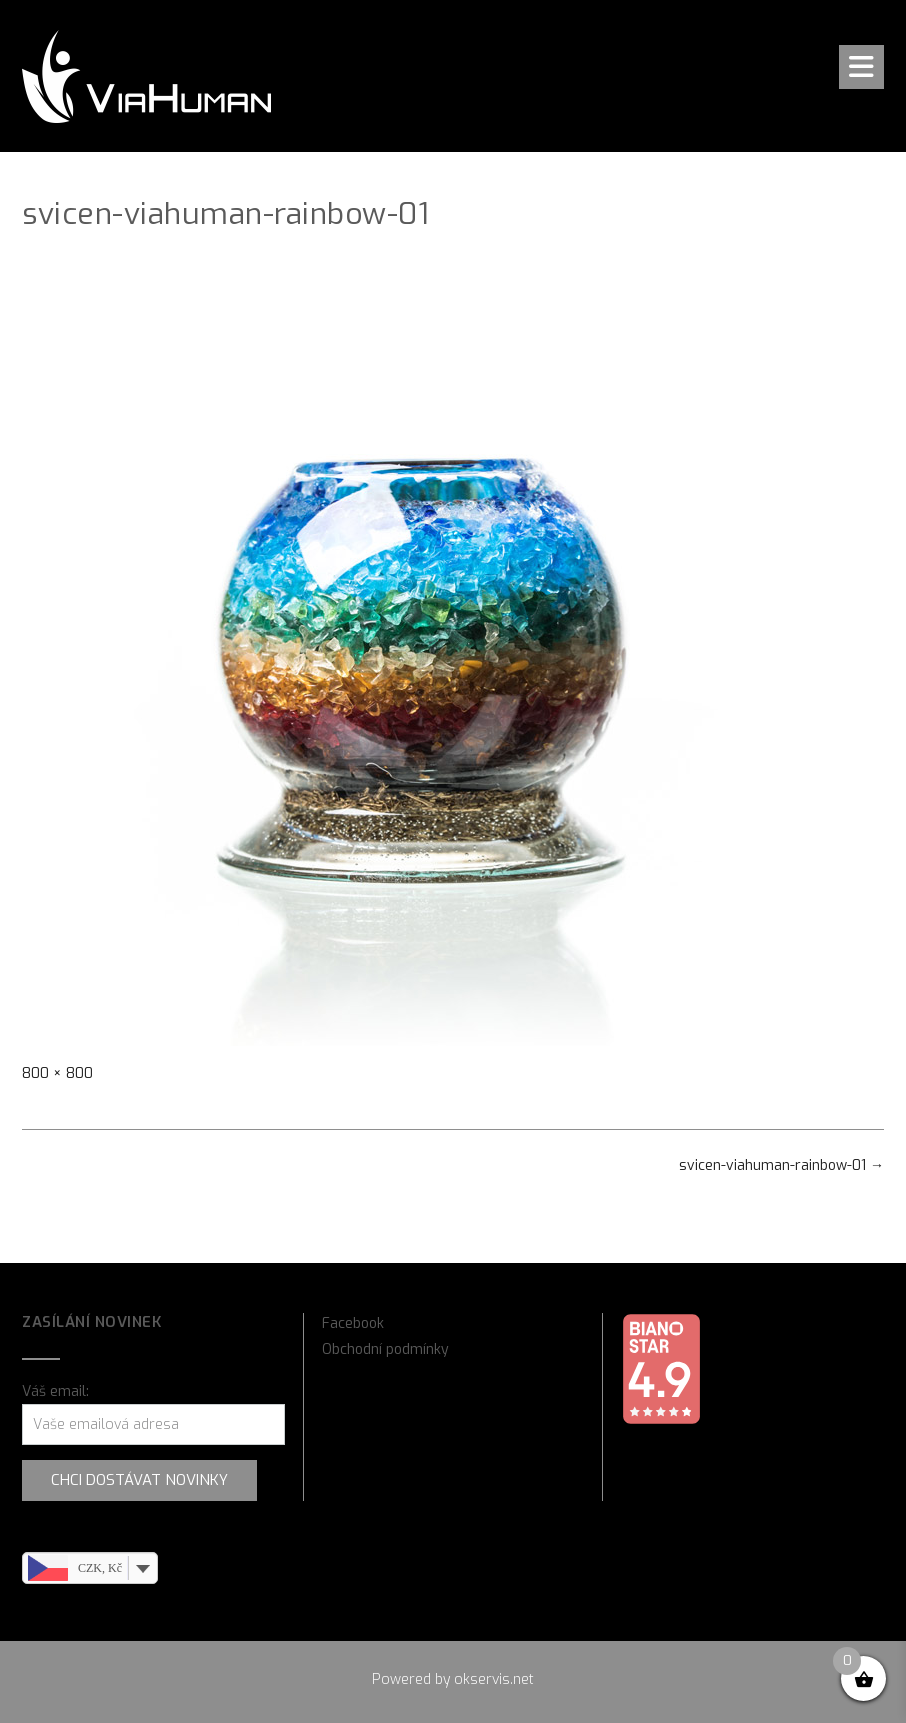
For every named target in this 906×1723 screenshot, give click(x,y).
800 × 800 (57, 1073)
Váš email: (55, 1391)
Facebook (353, 1323)
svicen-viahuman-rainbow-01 (781, 1165)
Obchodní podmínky (385, 1349)
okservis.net (494, 1679)
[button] (861, 67)
